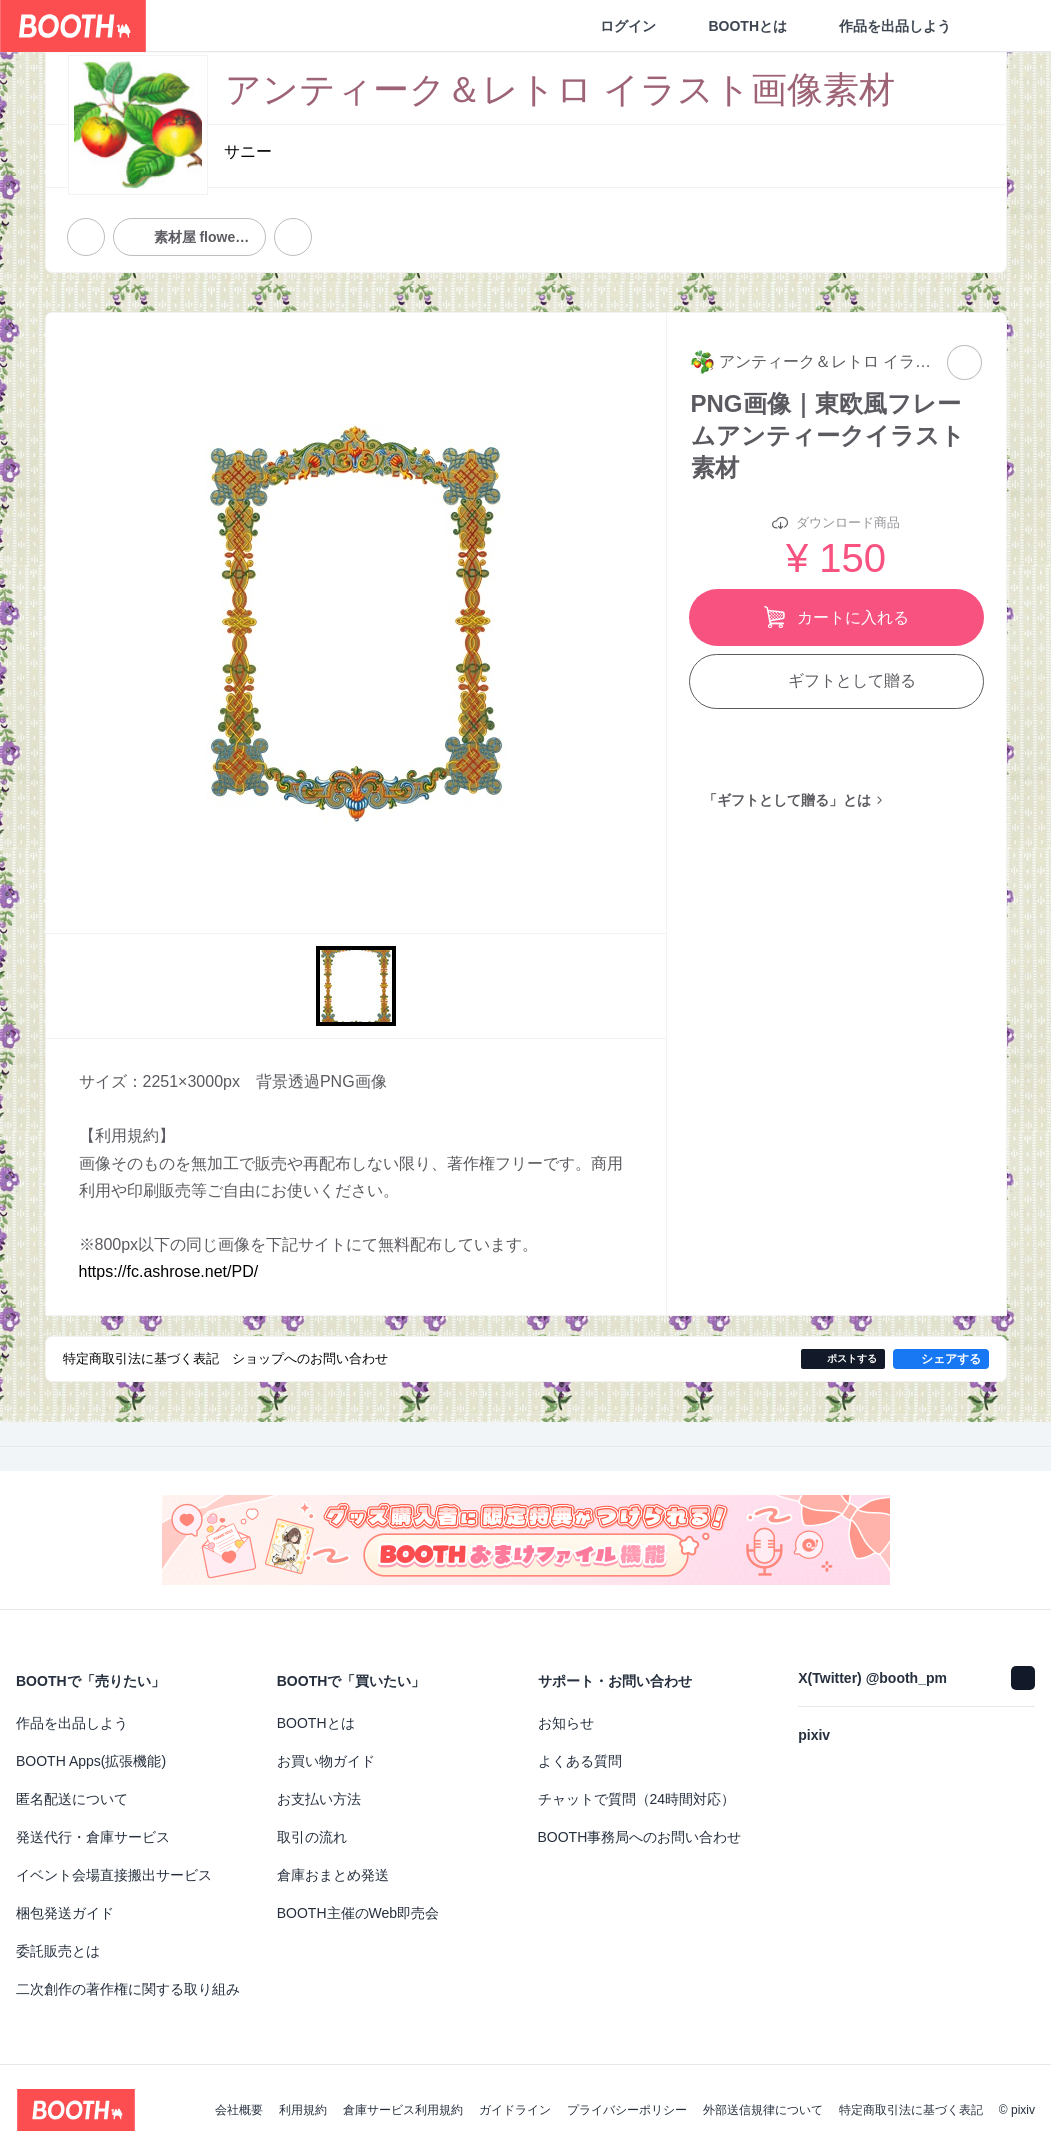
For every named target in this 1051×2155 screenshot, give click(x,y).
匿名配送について (72, 1799)
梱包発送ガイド (65, 1913)
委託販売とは (58, 1951)
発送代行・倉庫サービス (93, 1837)
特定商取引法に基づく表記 (911, 2110)
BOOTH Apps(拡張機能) (91, 1761)
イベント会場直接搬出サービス (114, 1875)
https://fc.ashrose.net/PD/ (169, 1271)
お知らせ (566, 1723)
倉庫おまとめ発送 (333, 1875)
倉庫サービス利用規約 (403, 2110)
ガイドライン (515, 2110)
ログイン (628, 26)
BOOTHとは (747, 26)
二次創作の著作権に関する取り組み (128, 1989)
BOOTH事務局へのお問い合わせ (640, 1837)
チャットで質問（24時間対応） (637, 1799)
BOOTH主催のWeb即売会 (358, 1913)
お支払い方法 (319, 1799)
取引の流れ (312, 1837)
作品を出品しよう (895, 26)
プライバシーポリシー (627, 2110)
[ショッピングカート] (1003, 26)
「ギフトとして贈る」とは (787, 800)
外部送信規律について (763, 2110)
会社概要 (239, 2110)
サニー (248, 151)
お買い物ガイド (326, 1761)
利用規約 (303, 2110)
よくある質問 (580, 1761)
